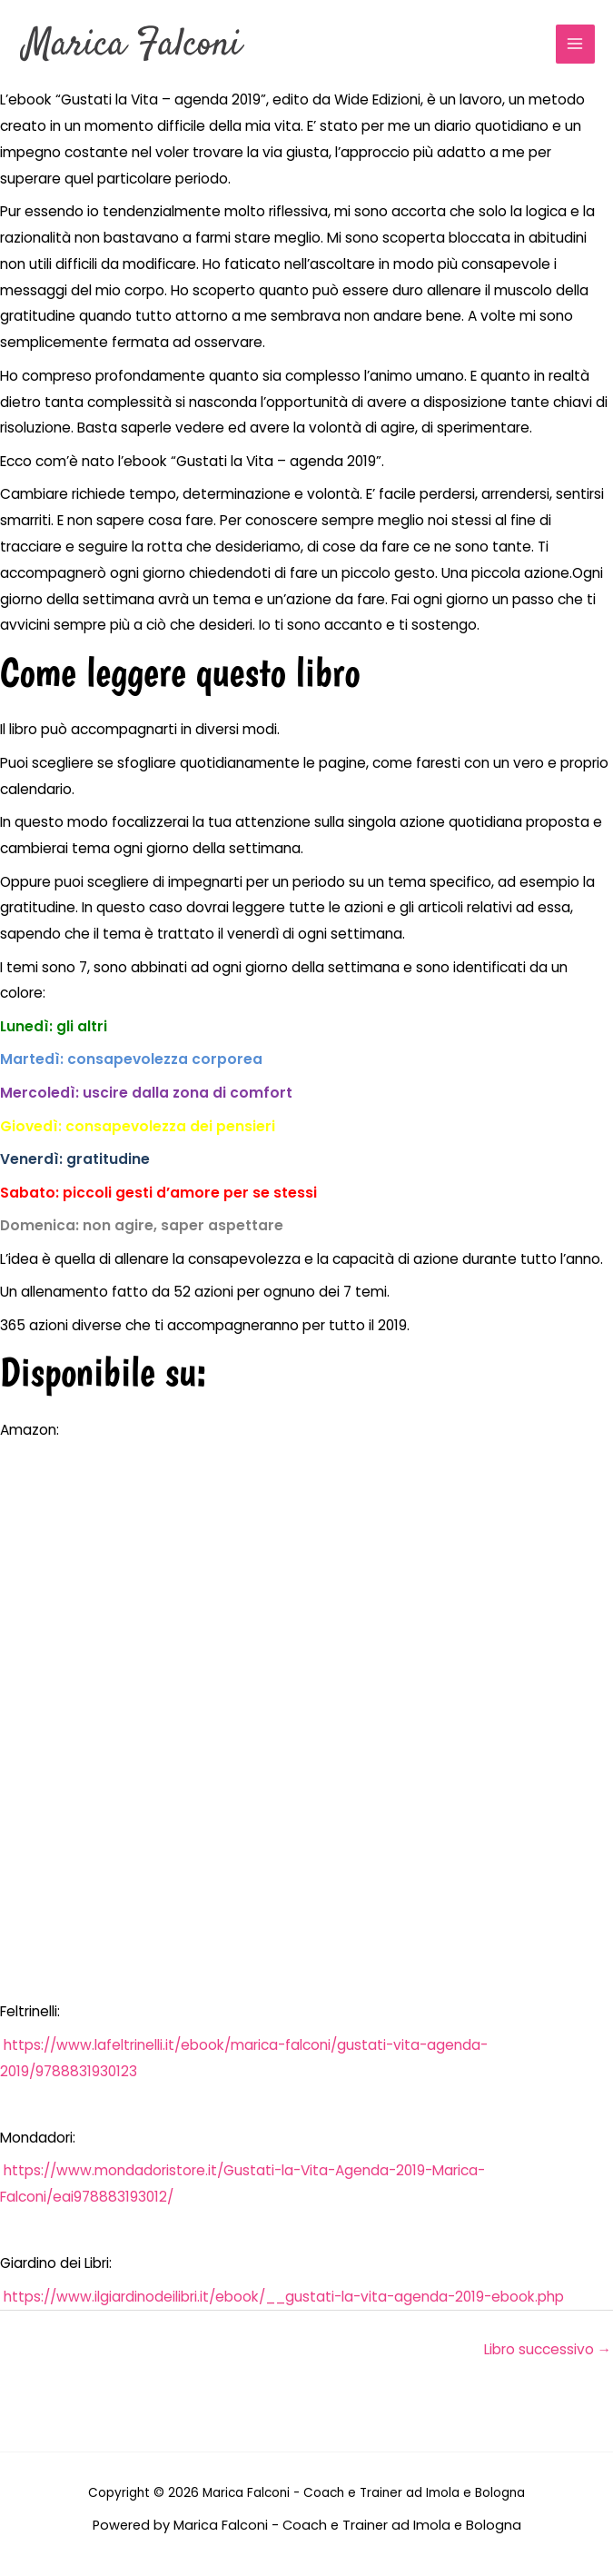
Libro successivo (548, 2349)
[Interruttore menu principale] (575, 44)
